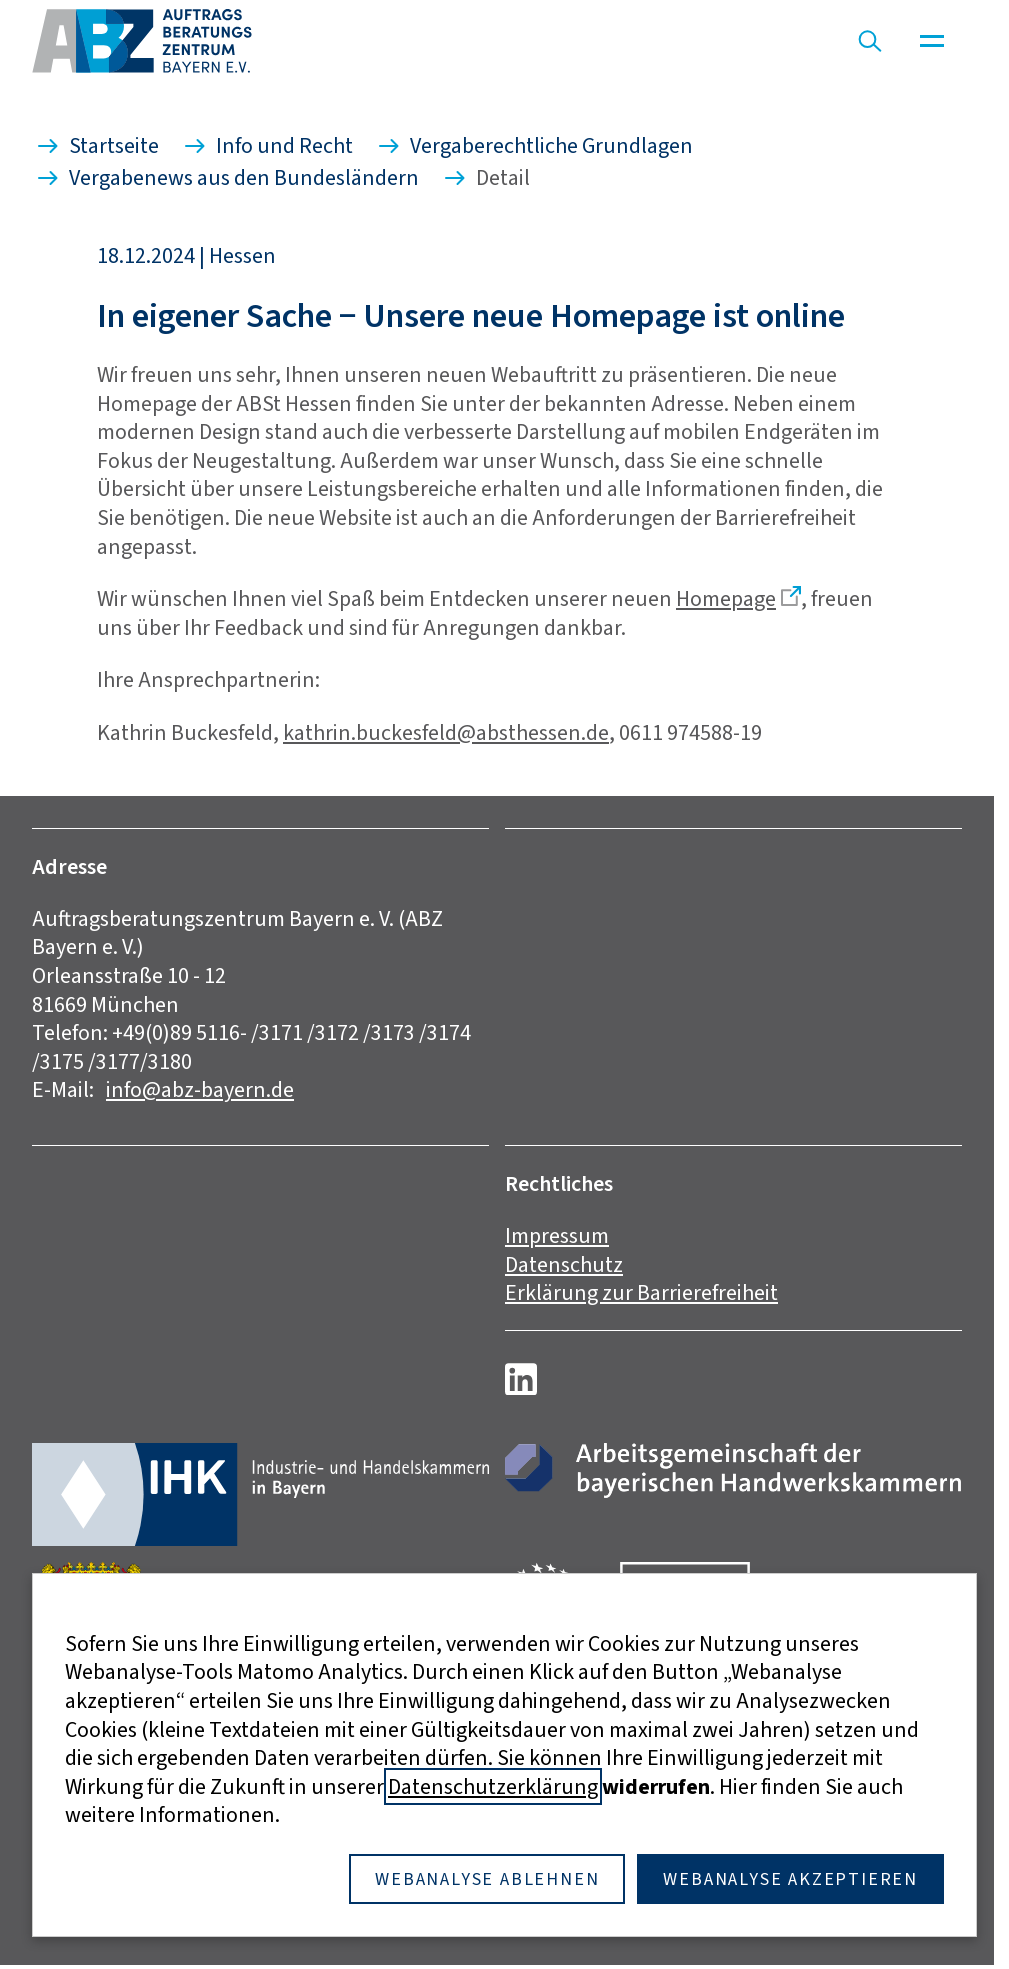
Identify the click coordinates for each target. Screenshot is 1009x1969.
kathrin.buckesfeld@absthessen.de (446, 732)
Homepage (726, 598)
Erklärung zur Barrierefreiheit (641, 1292)
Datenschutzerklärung (493, 1786)
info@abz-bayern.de (200, 1089)
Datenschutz (564, 1264)
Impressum (557, 1235)
